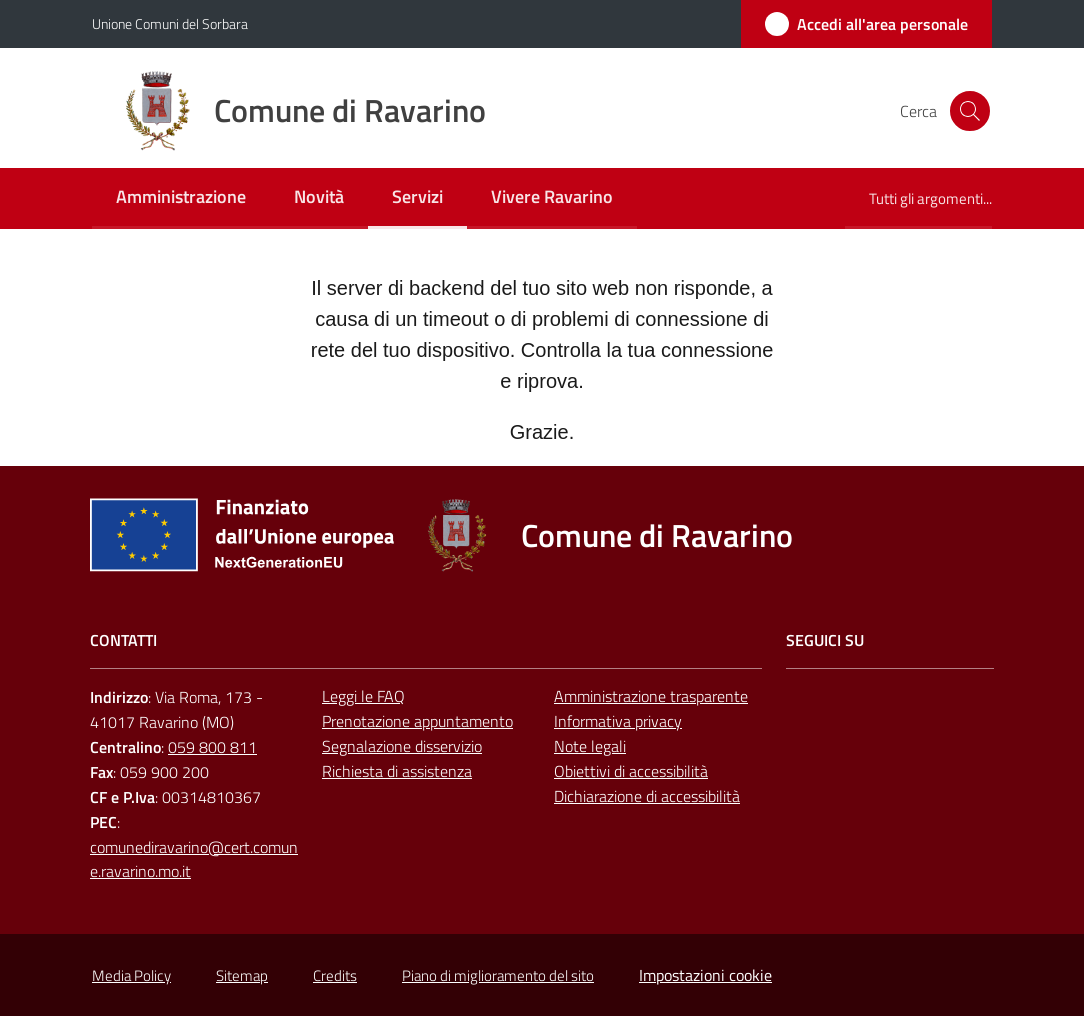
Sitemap (242, 975)
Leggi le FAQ (363, 696)
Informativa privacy (618, 721)
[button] (968, 111)
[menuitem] (181, 198)
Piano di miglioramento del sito (498, 975)
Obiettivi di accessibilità (631, 771)
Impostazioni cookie (705, 975)
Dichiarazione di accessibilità (647, 796)
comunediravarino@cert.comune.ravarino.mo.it (194, 859)
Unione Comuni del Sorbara (170, 23)
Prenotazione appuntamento (417, 721)
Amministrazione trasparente (651, 696)
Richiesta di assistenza (397, 771)
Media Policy (131, 975)
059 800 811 (212, 747)
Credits (335, 975)
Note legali (590, 746)
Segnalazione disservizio (402, 746)
